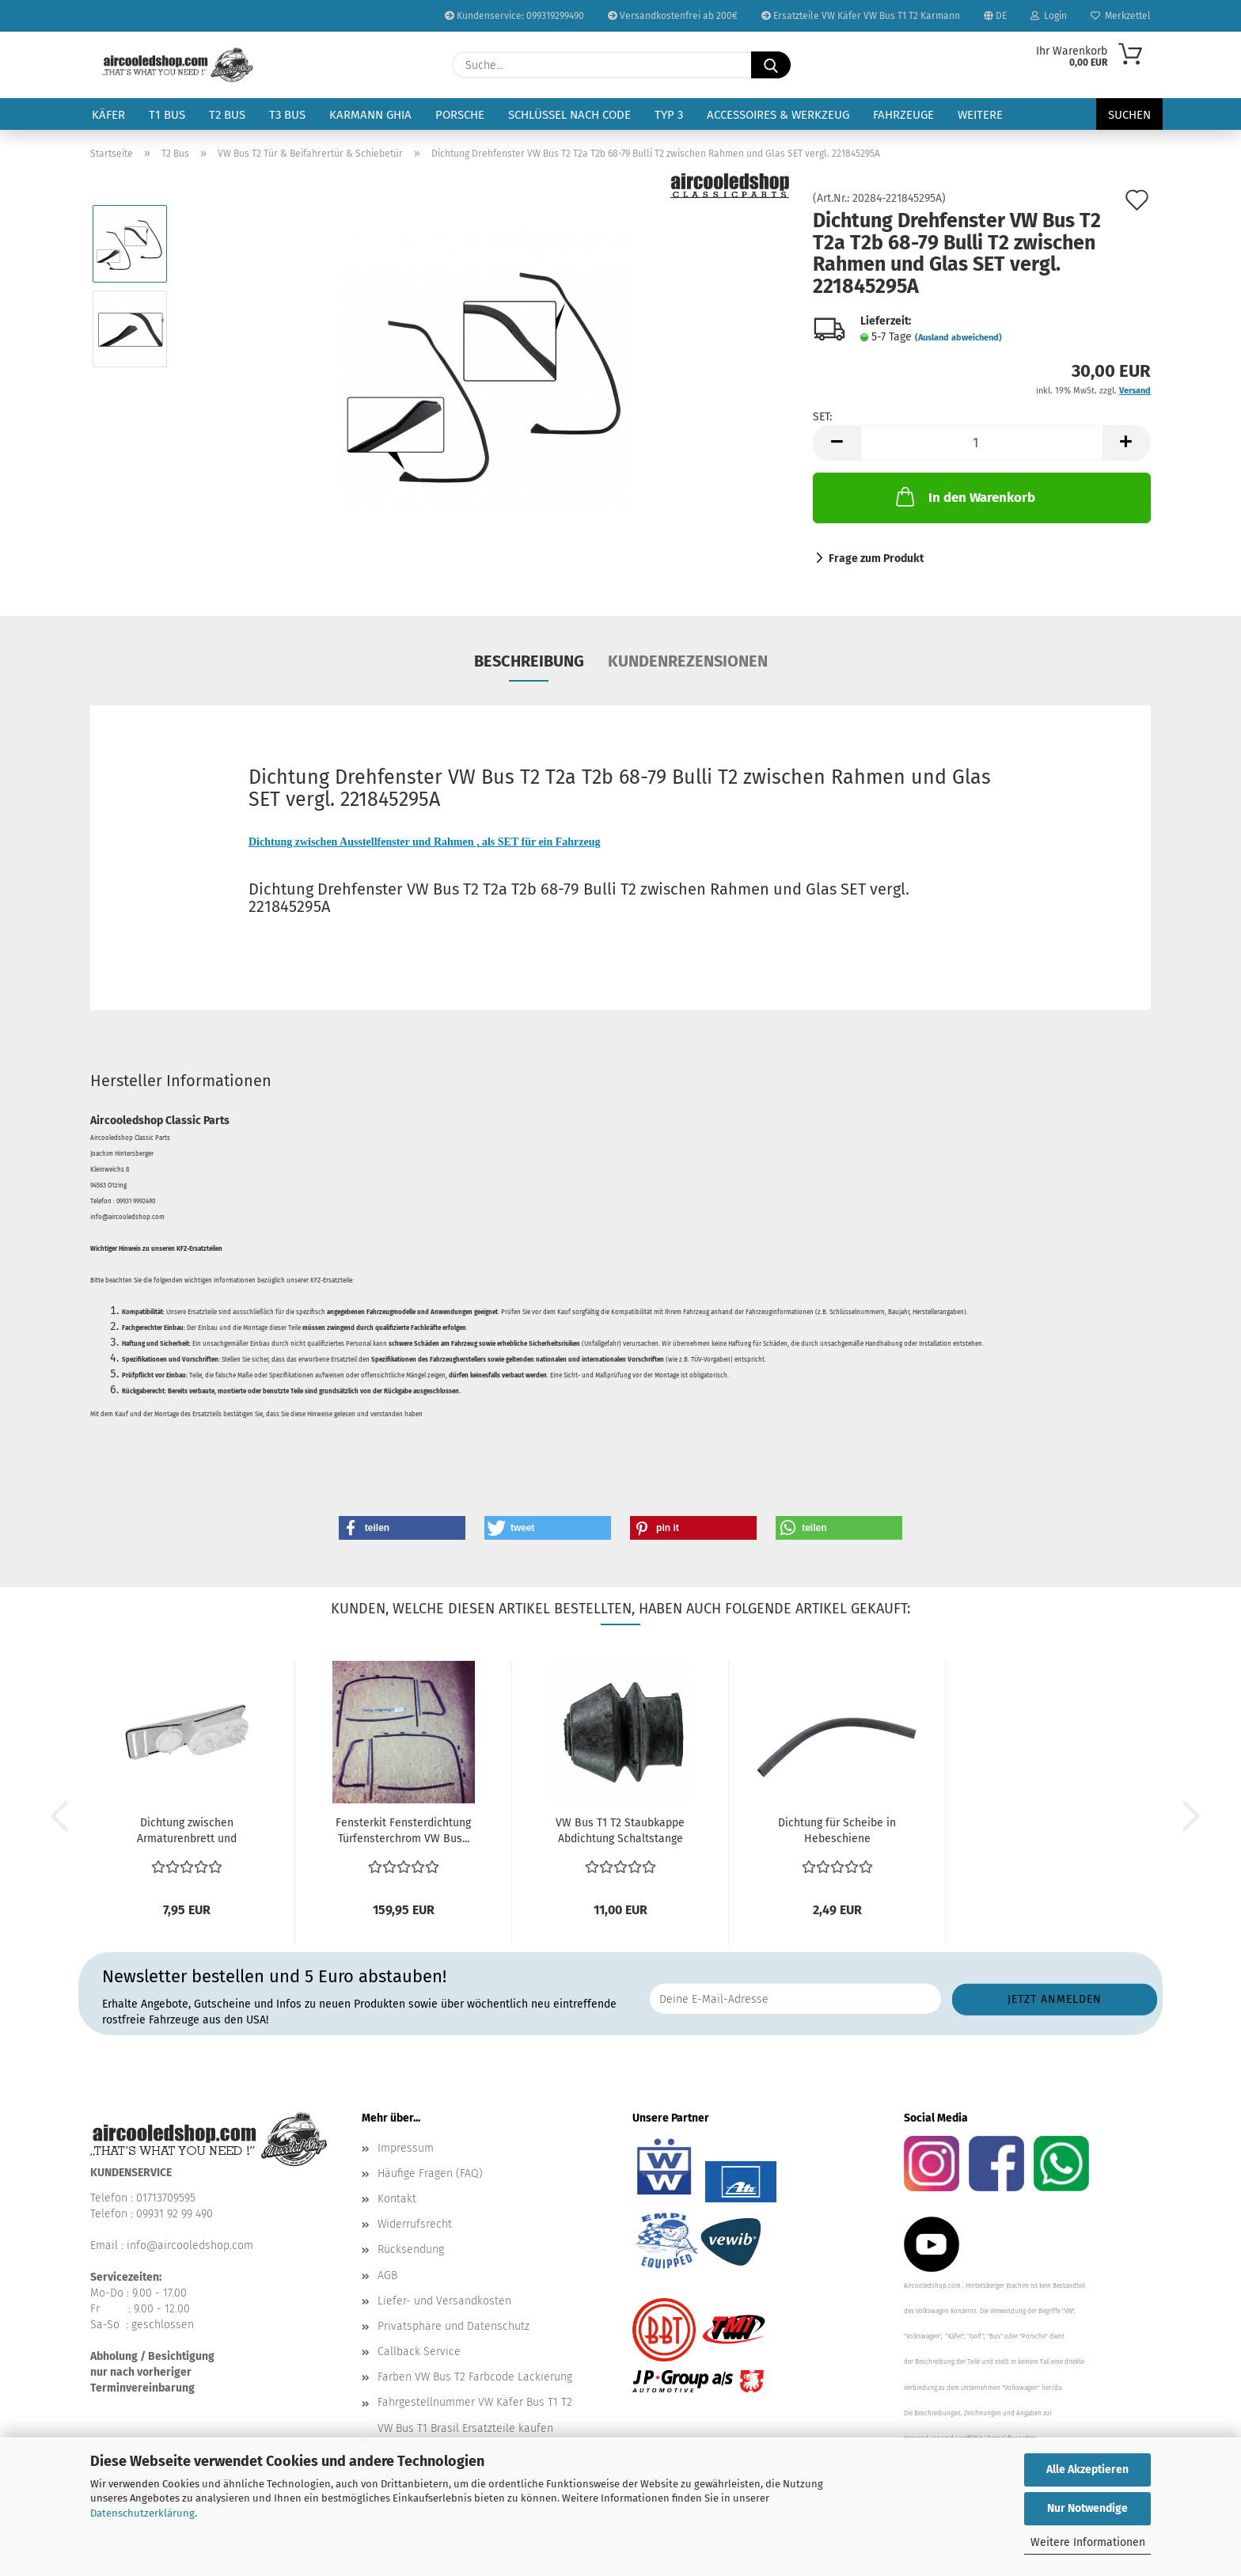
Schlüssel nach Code (569, 115)
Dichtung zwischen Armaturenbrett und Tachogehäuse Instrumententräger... (187, 1831)
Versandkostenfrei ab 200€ (673, 15)
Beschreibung (529, 661)
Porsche (459, 115)
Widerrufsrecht (415, 2224)
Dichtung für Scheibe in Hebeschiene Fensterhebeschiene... (837, 1831)
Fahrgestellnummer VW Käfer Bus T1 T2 (475, 2402)
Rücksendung (411, 2249)
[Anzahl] (981, 443)
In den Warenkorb (964, 496)
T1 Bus (167, 115)
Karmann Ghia (370, 115)
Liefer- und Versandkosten (444, 2301)
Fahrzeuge (903, 115)
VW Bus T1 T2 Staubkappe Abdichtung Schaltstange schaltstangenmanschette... (620, 1831)
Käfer (108, 115)
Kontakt (397, 2199)
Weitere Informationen (1087, 2542)
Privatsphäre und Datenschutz (453, 2326)
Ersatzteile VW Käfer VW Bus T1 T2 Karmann (860, 15)
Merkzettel (1121, 15)
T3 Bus (287, 115)
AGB (387, 2275)
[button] (836, 443)
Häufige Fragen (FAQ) (430, 2173)
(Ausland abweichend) (958, 337)
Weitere (980, 115)
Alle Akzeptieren (1087, 2469)
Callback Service (419, 2351)
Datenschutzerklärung (142, 2513)
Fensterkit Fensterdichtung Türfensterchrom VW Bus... (403, 1830)
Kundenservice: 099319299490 (514, 15)
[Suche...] (771, 64)
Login (1048, 15)
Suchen (1129, 115)
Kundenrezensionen (688, 661)
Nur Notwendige (1087, 2508)
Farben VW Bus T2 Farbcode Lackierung (475, 2377)
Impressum (406, 2148)
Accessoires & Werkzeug (778, 115)
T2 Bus (227, 115)
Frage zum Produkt (876, 558)
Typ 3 (669, 115)
